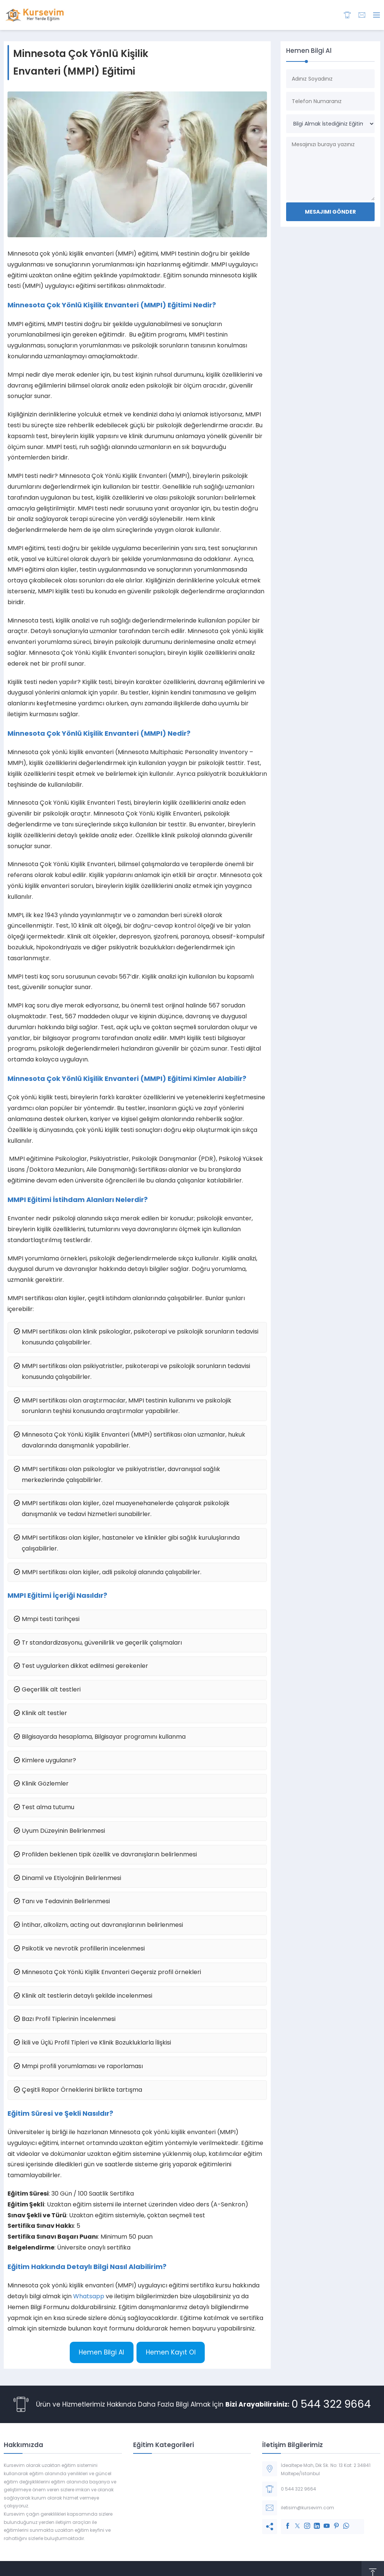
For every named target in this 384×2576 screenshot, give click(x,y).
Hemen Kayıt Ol (171, 2352)
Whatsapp (88, 2296)
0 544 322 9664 (331, 2404)
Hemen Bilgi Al (101, 2352)
